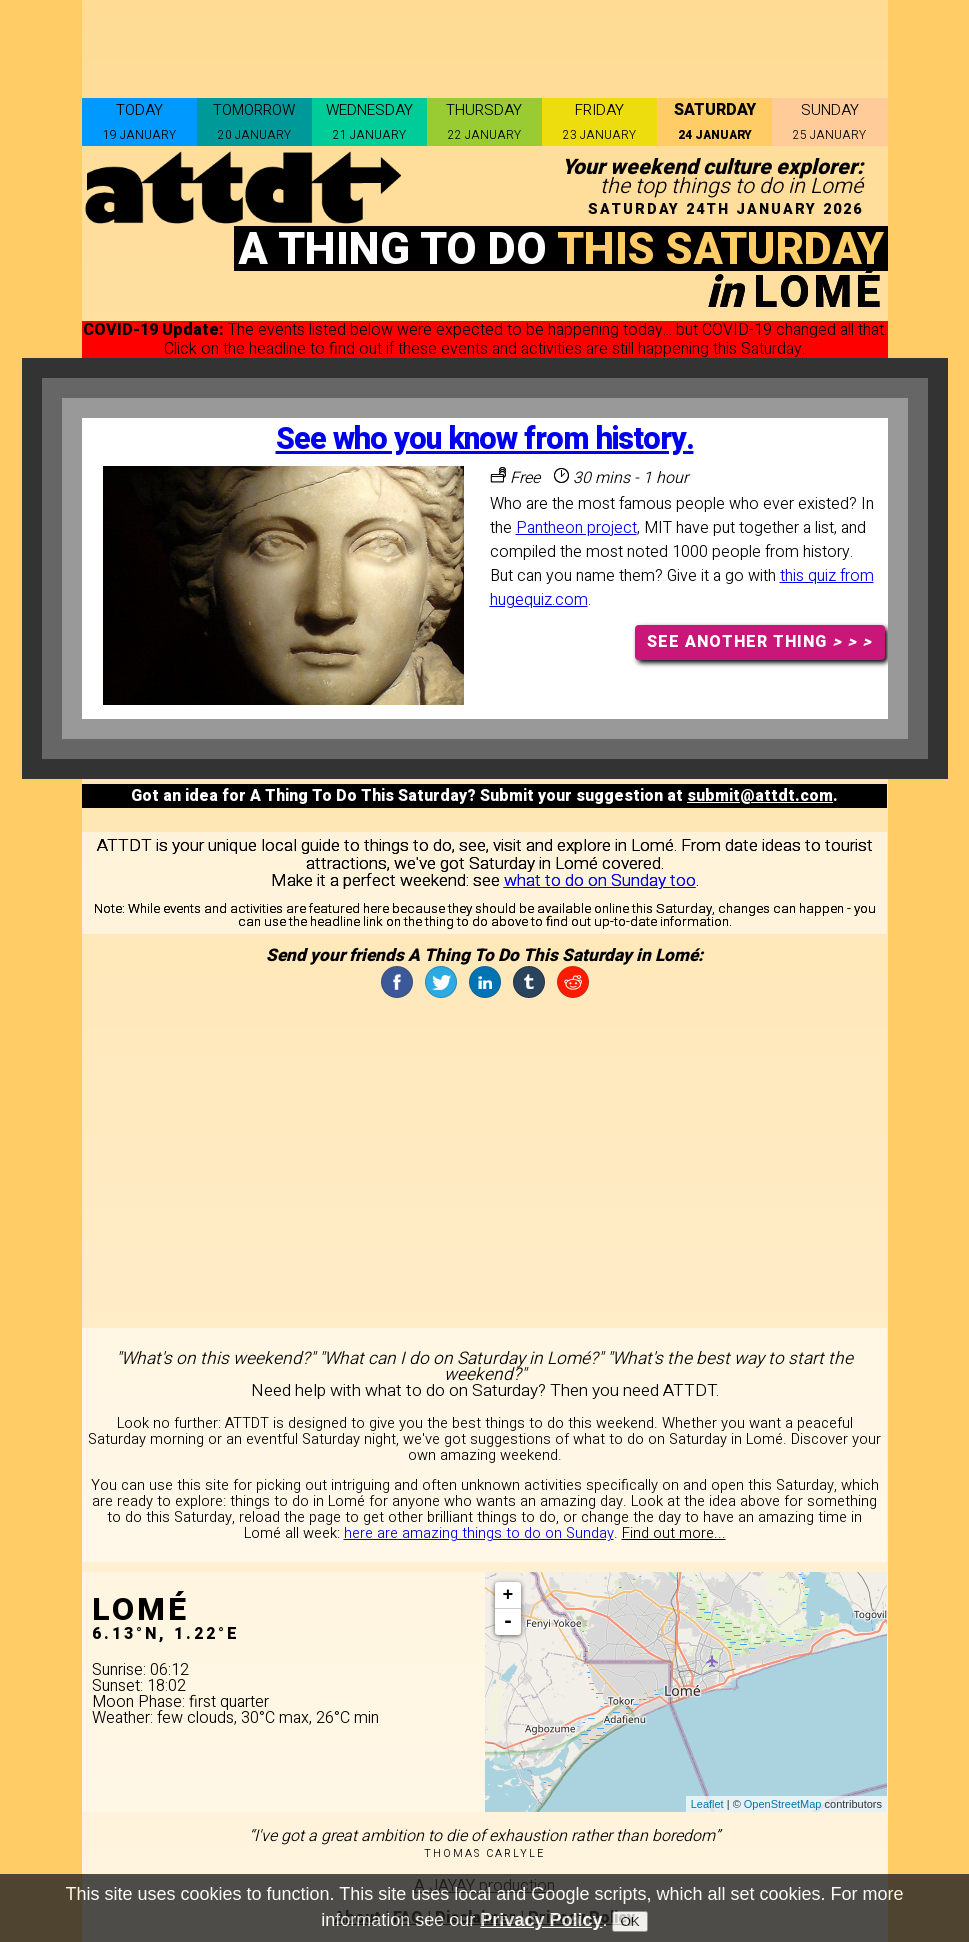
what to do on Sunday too (600, 880)
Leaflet (707, 1804)
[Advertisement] (485, 45)
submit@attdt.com (760, 796)
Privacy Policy (541, 1920)
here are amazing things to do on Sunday (479, 1533)
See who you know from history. (485, 439)
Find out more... (674, 1533)
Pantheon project (576, 528)
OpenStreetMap (783, 1804)
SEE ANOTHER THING (759, 642)
